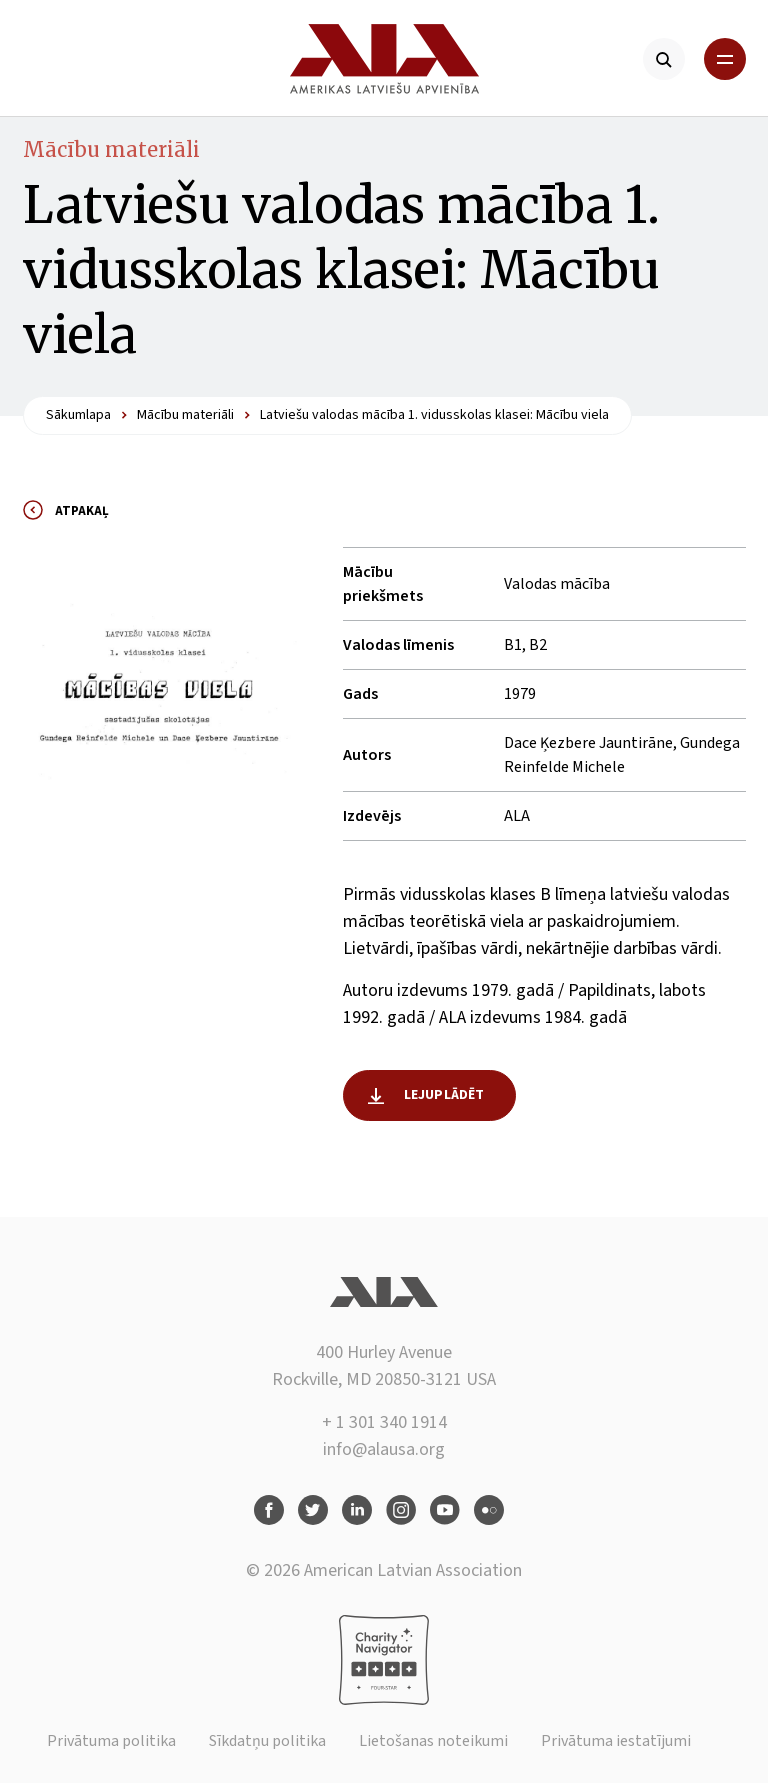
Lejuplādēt (444, 1095)
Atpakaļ (82, 511)
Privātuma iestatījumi (616, 1741)
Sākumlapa (78, 415)
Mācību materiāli (111, 149)
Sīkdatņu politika (267, 1741)
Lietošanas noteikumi (433, 1741)
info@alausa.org (384, 1449)
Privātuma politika (111, 1741)
